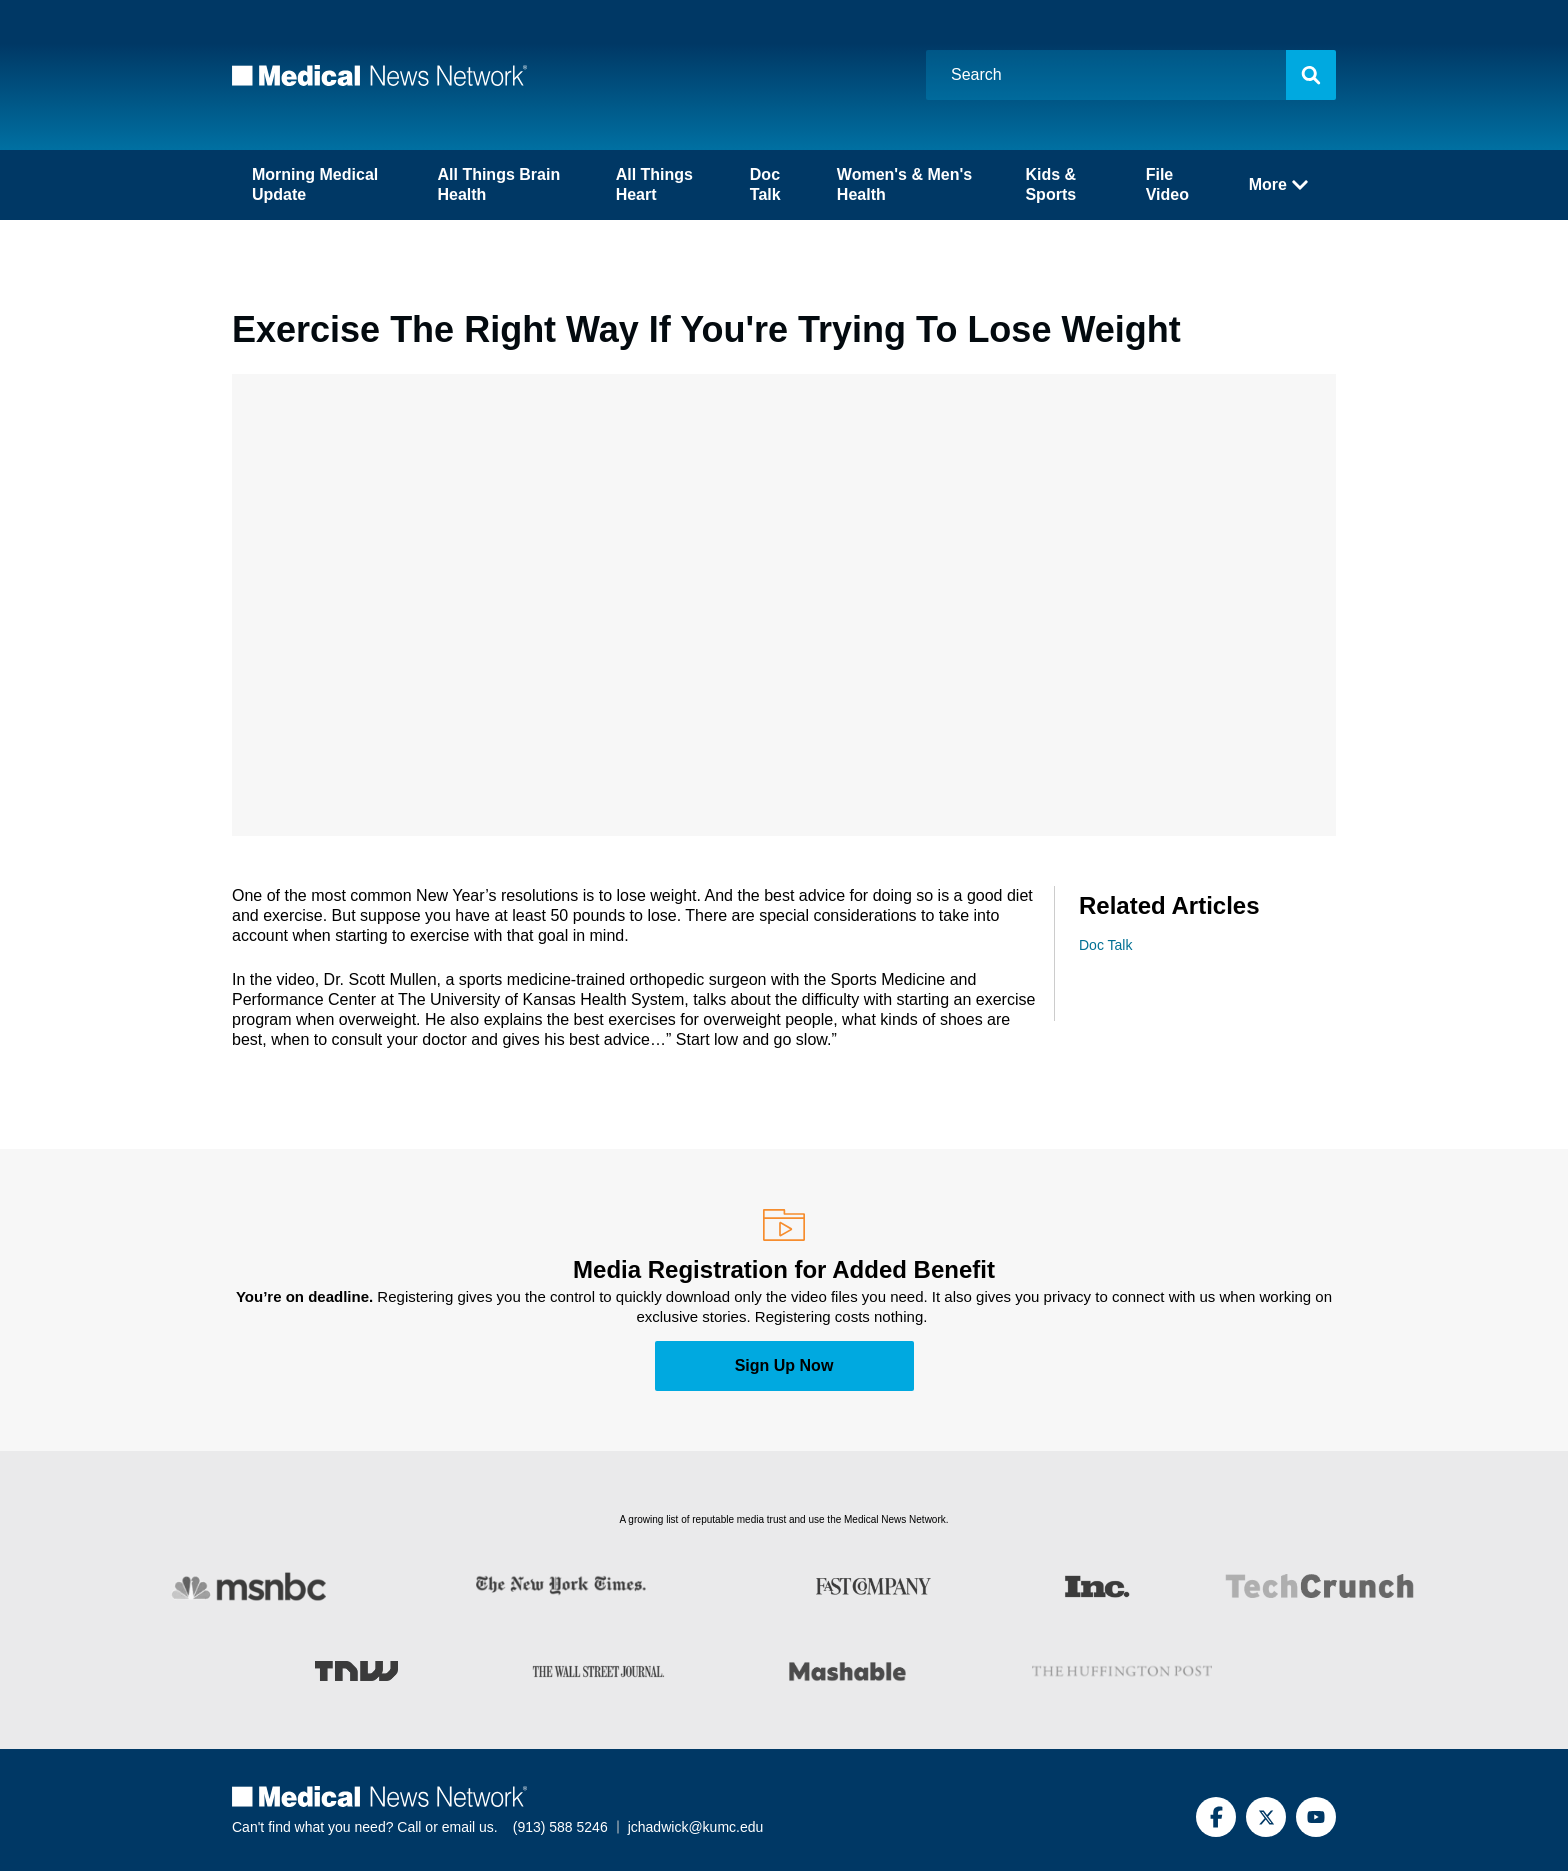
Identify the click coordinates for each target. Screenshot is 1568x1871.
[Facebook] (1216, 1817)
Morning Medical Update (315, 184)
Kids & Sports (1050, 184)
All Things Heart (654, 184)
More (1278, 184)
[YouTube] (1316, 1817)
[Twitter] (1266, 1817)
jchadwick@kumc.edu (696, 1827)
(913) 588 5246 (560, 1827)
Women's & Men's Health (904, 184)
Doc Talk (765, 184)
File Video (1167, 184)
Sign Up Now (784, 1365)
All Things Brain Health (498, 184)
